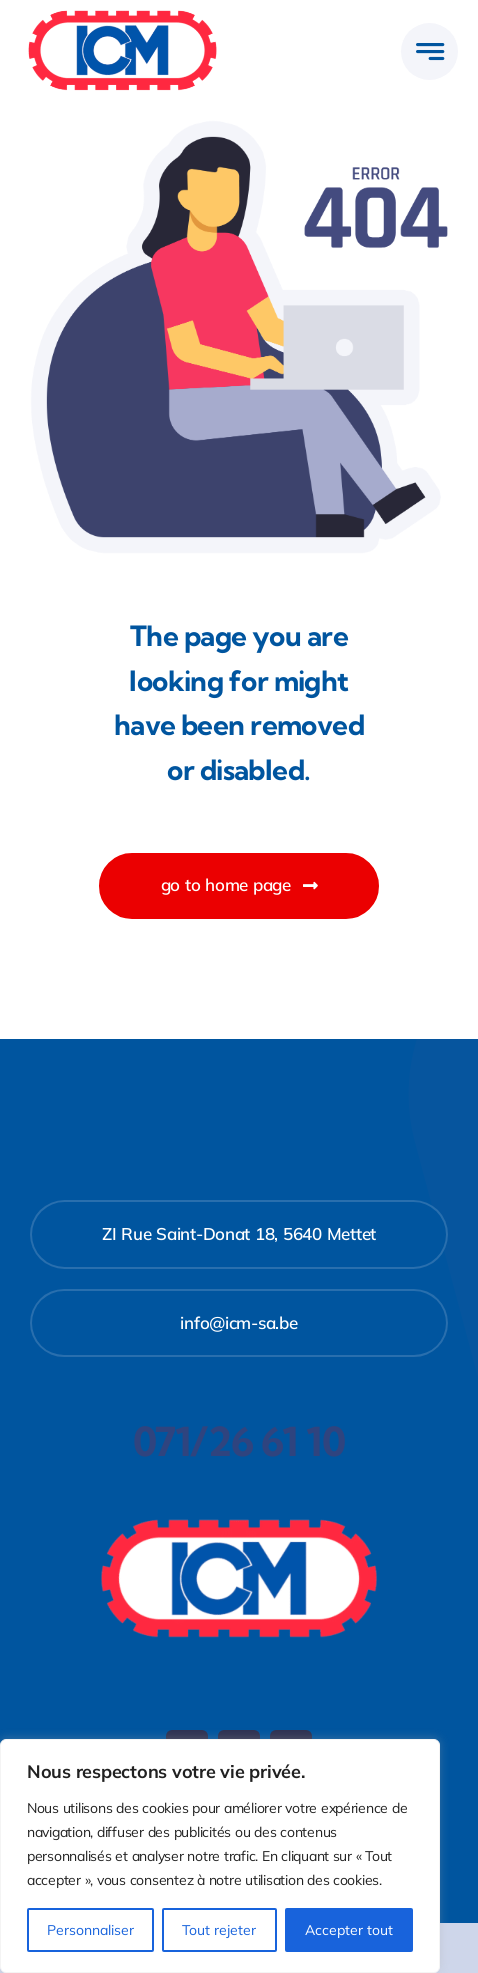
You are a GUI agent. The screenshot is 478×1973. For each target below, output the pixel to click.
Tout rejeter (219, 1930)
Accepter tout (349, 1930)
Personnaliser (90, 1930)
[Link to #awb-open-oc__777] (429, 51)
